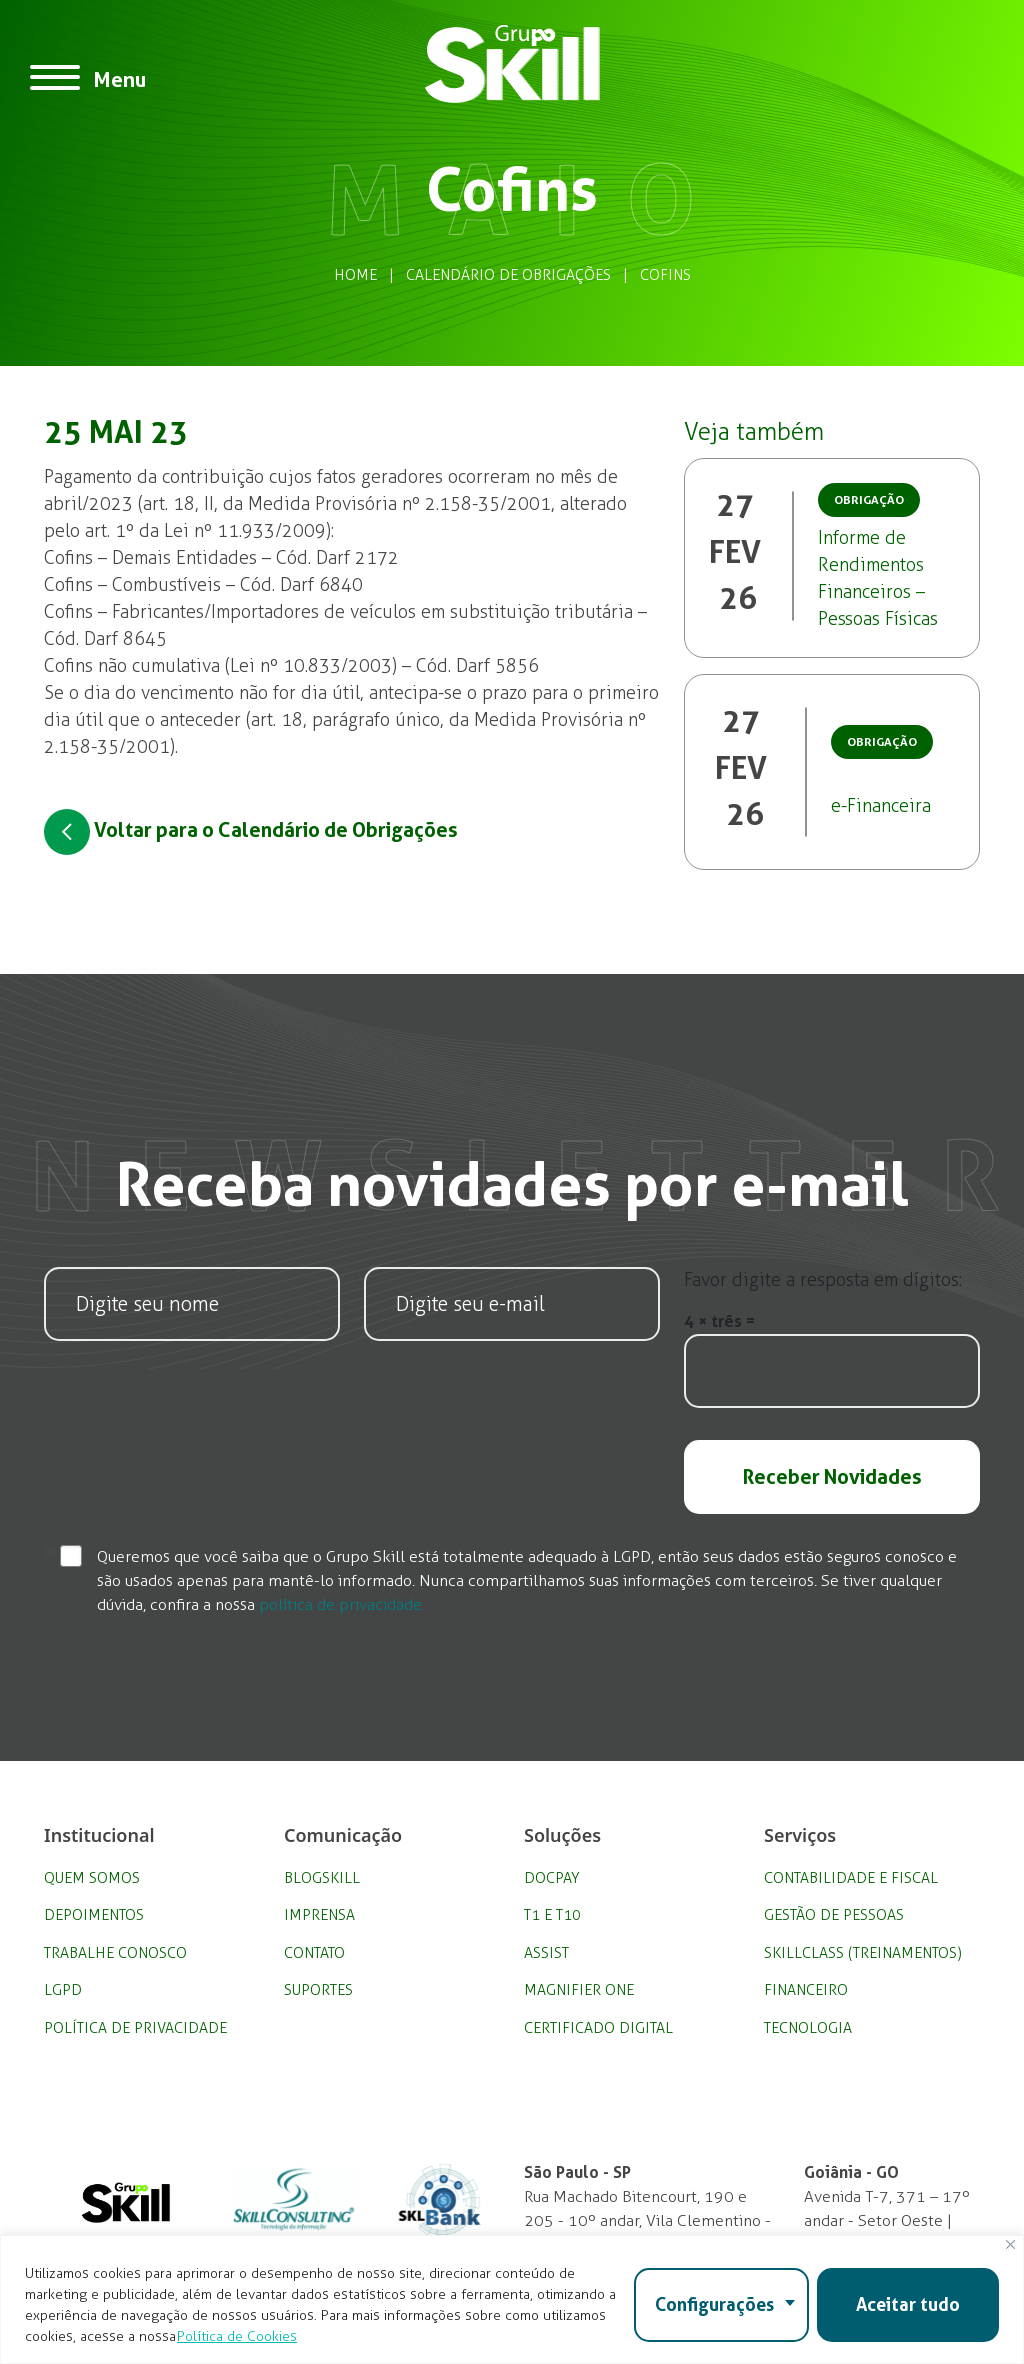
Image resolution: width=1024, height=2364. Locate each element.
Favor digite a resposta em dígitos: (823, 1280)
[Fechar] (1010, 2244)
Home (355, 275)
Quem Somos (92, 1878)
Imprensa (319, 1915)
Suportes (318, 1990)
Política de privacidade (135, 2028)
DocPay (552, 1878)
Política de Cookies (237, 2336)
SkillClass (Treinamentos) (863, 1953)
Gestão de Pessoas (834, 1915)
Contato (314, 1953)
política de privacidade (340, 1604)
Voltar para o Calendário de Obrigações (251, 832)
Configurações (714, 2304)
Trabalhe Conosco (115, 1953)
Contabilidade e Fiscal (851, 1878)
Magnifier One (579, 1990)
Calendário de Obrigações (508, 275)
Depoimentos (94, 1915)
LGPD (63, 1990)
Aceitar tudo (908, 2304)
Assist (546, 1953)
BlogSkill (322, 1878)
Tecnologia (808, 2028)
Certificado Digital (598, 2028)
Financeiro (806, 1990)
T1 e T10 (552, 1915)
